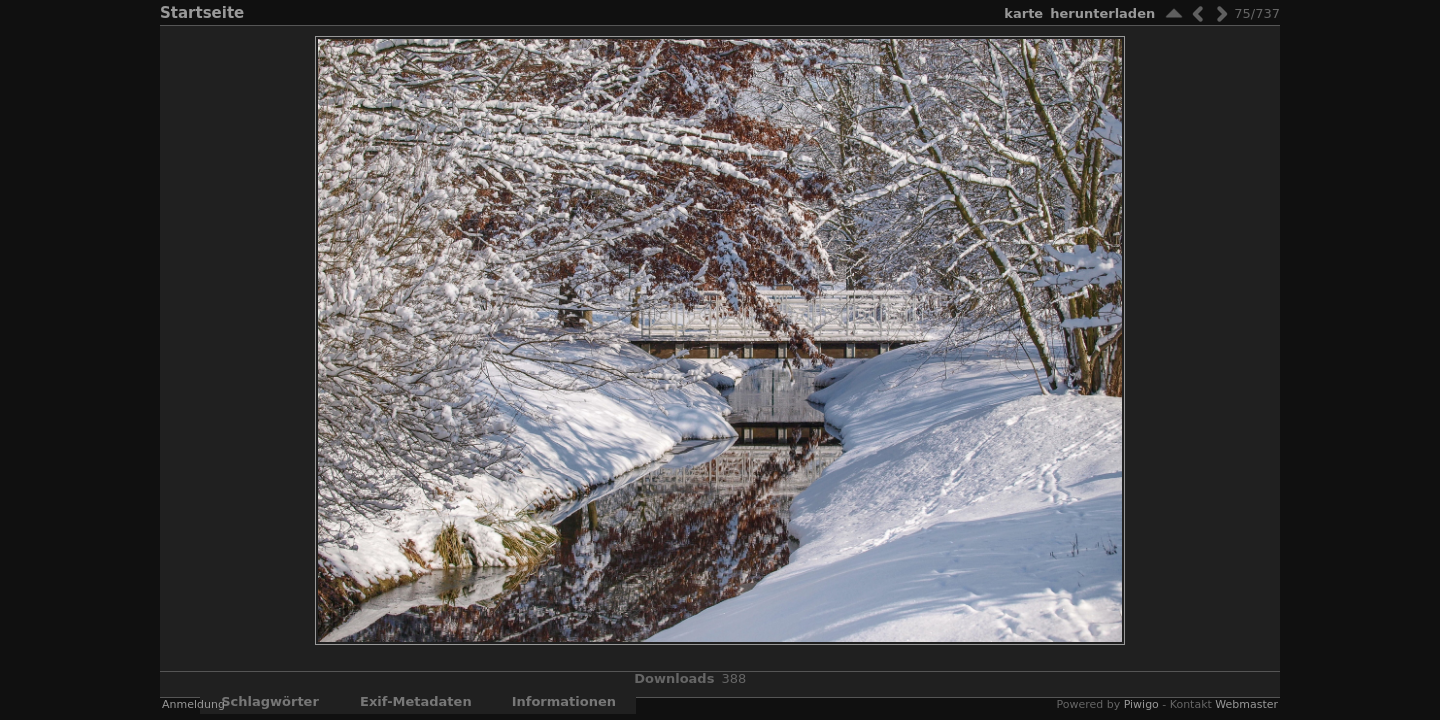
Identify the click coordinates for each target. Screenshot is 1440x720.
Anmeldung (193, 704)
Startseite (202, 13)
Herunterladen (1102, 13)
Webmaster (1246, 704)
